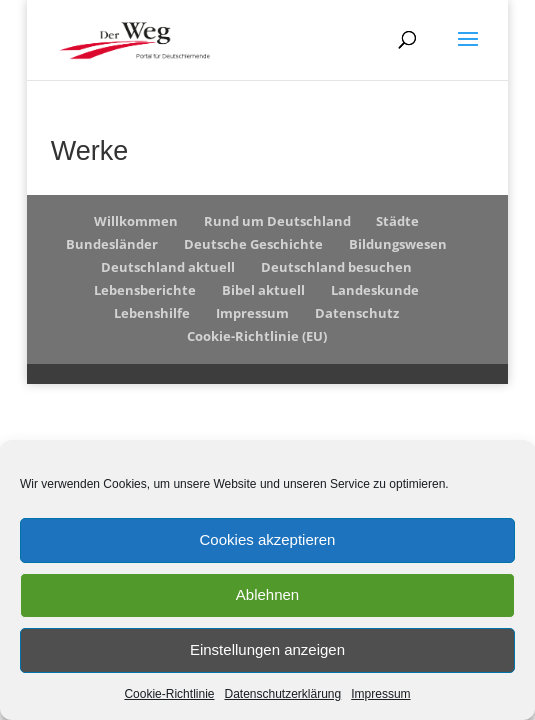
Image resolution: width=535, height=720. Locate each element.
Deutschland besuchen (336, 267)
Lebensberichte (145, 290)
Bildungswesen (398, 244)
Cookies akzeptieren (268, 539)
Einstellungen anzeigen (267, 649)
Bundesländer (112, 244)
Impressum (380, 694)
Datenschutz (357, 313)
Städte (397, 221)
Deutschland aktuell (168, 267)
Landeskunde (375, 290)
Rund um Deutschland (277, 221)
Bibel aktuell (263, 290)
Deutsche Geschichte (253, 244)
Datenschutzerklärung (282, 694)
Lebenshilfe (152, 313)
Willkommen (136, 221)
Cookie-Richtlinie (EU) (257, 336)
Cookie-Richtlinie (169, 694)
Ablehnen (267, 594)
